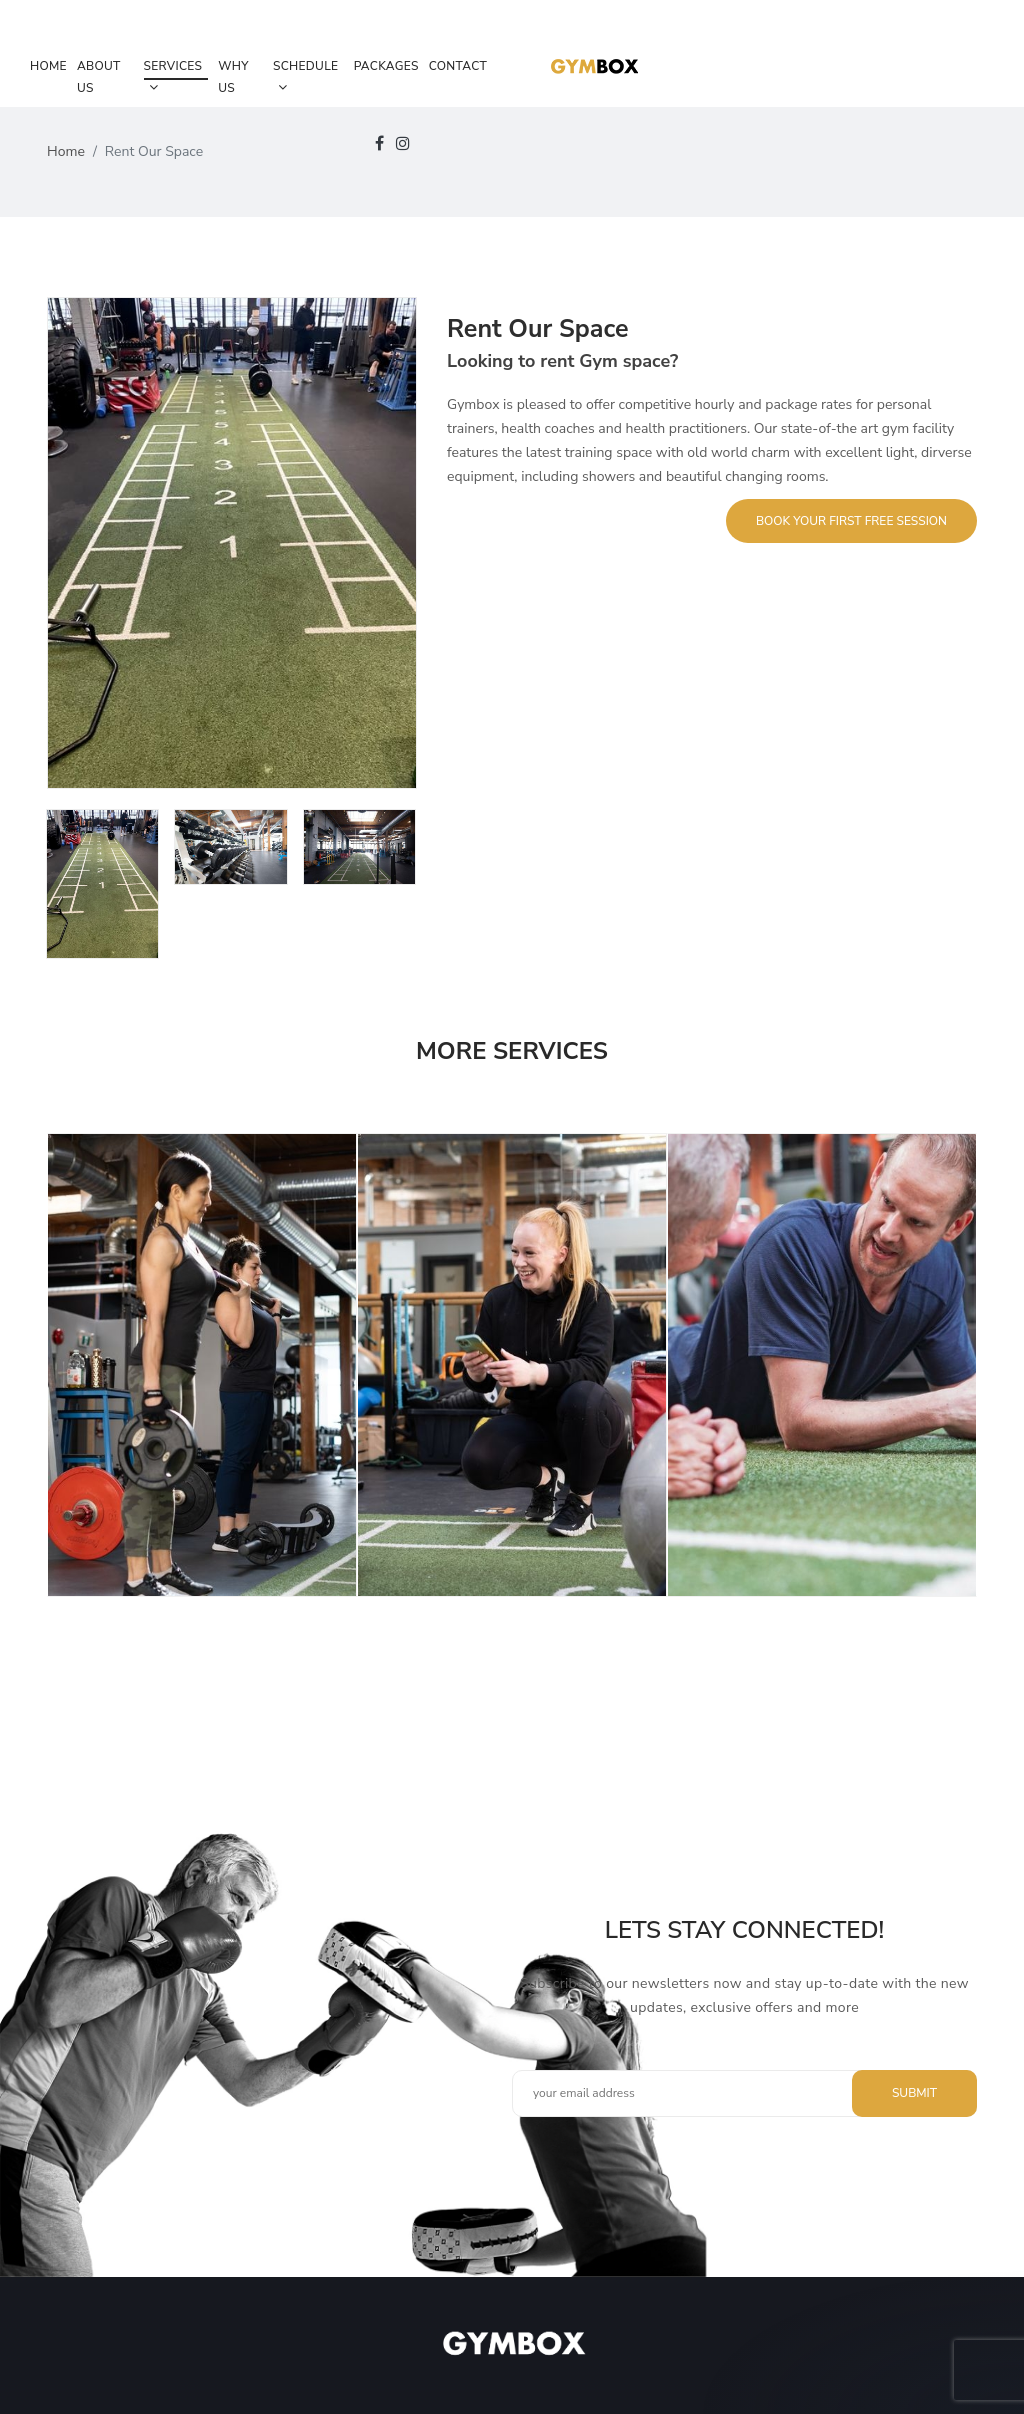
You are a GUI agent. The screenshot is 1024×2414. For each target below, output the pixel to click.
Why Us (233, 77)
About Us (99, 77)
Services (173, 76)
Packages (386, 66)
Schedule (305, 76)
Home (48, 66)
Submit (914, 2093)
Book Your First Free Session (851, 521)
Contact (458, 66)
